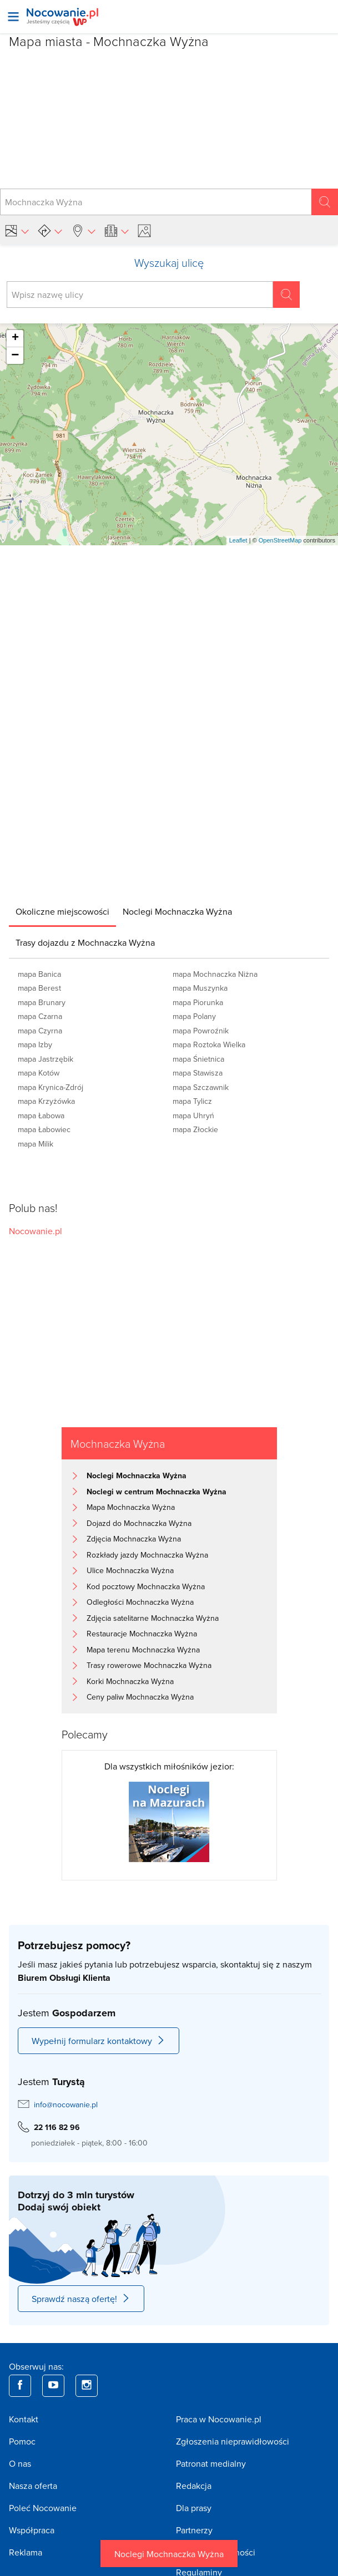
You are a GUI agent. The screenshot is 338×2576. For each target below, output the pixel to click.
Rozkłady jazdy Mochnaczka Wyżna (147, 1554)
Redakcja (193, 2485)
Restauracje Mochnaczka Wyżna (142, 1633)
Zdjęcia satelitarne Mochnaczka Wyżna (153, 1618)
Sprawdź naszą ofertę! (81, 2299)
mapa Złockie (195, 1129)
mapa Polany (194, 1016)
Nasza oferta (33, 2485)
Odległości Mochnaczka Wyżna (140, 1602)
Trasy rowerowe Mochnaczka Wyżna (149, 1665)
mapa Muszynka (200, 987)
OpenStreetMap (280, 540)
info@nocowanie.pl (66, 2104)
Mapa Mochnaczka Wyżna (131, 1507)
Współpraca (31, 2530)
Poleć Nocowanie (43, 2508)
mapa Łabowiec (44, 1129)
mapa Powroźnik (201, 1030)
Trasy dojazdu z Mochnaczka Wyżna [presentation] (85, 942)
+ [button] (15, 338)
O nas (20, 2463)
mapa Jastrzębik (45, 1058)
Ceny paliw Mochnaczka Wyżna (140, 1696)
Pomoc (22, 2441)
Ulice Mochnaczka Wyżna (130, 1570)
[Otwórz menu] (13, 16)
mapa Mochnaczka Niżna (215, 974)
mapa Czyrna (40, 1030)
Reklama (25, 2552)
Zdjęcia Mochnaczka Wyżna (134, 1538)
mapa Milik (35, 1143)
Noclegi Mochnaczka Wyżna (169, 2554)
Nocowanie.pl (35, 1231)
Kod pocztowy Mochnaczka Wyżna (146, 1586)
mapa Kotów (38, 1072)
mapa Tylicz (192, 1101)
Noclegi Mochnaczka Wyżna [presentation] (177, 911)
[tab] (62, 911)
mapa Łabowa (41, 1115)
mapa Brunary (41, 1002)
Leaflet (238, 540)
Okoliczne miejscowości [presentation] (62, 911)
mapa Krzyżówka (46, 1101)
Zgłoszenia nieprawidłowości (232, 2441)
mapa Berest (39, 987)
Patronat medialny (211, 2463)
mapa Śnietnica (198, 1058)
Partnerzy (194, 2530)
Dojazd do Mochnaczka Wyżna (139, 1523)
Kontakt (23, 2419)
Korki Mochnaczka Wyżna (130, 1681)
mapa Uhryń (193, 1115)
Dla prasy (193, 2508)
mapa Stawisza (198, 1072)
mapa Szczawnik (201, 1087)
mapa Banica (39, 974)
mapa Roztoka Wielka (209, 1044)
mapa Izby (35, 1044)
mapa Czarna (40, 1016)
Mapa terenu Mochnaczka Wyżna (143, 1649)
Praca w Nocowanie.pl (218, 2419)
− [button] (15, 355)
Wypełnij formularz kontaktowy (98, 2041)
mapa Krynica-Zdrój (50, 1087)
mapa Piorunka (198, 1002)
